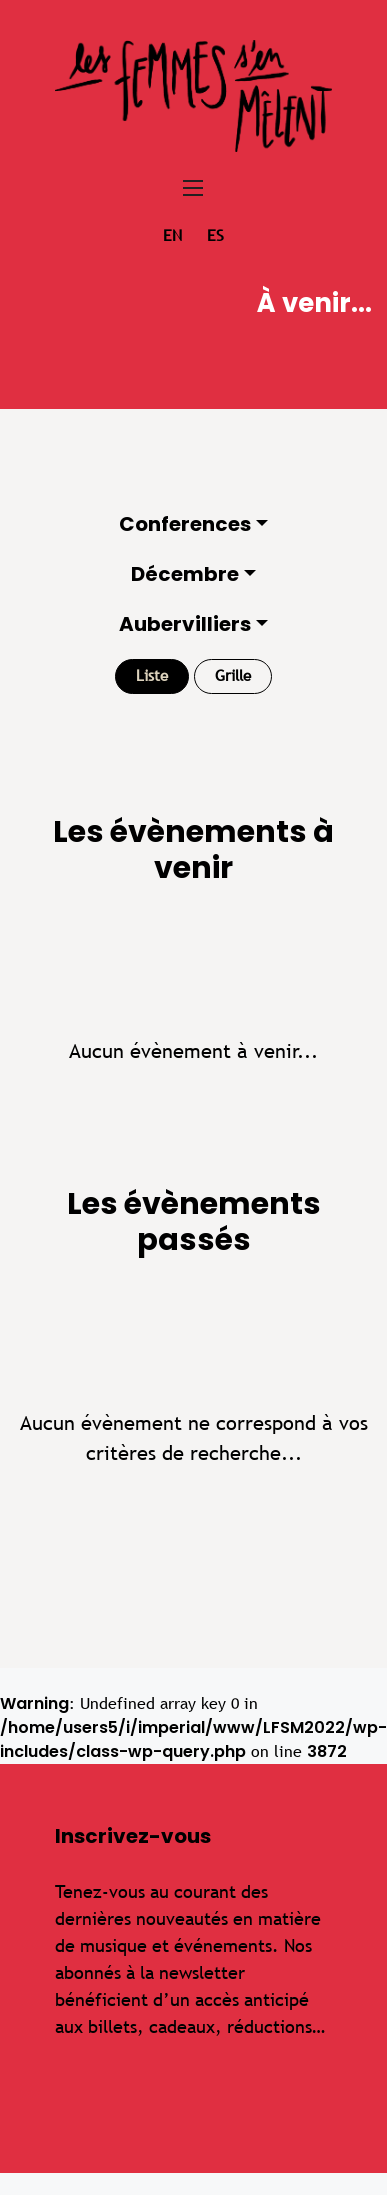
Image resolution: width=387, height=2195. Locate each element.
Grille (233, 675)
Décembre (185, 574)
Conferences (185, 524)
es (215, 235)
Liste (152, 675)
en (172, 235)
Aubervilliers (185, 624)
